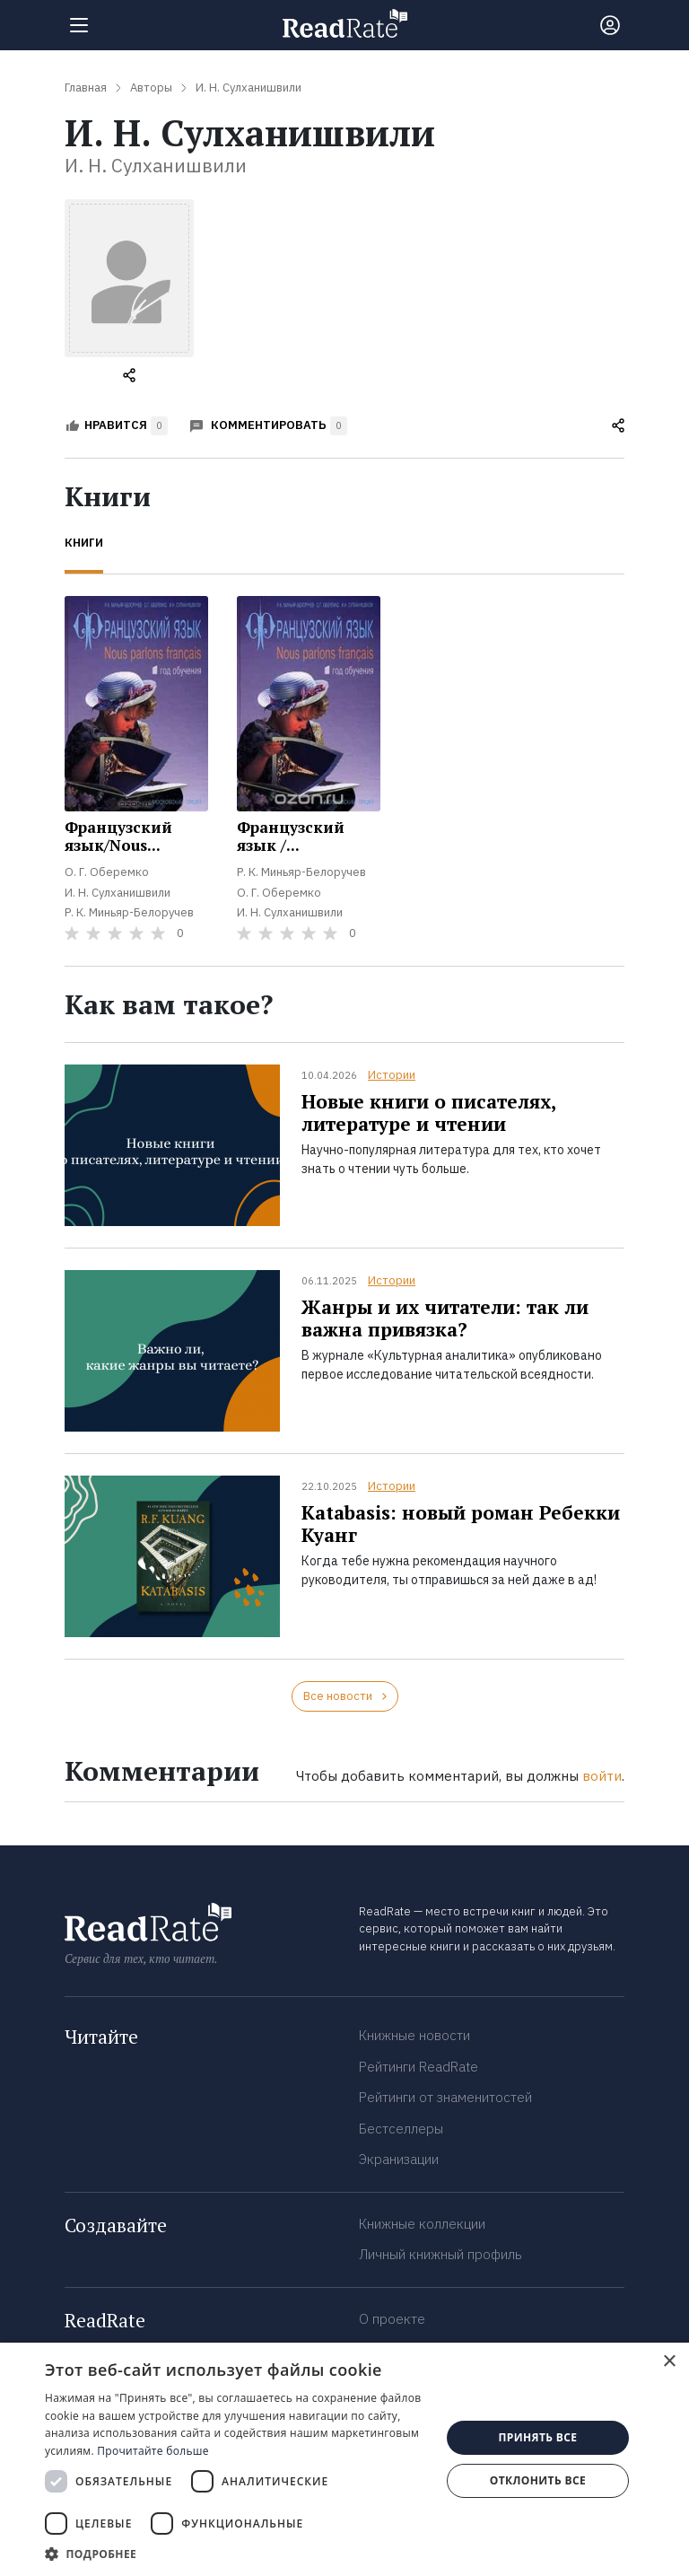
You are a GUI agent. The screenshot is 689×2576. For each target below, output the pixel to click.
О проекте (392, 2318)
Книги (84, 542)
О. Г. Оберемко (107, 872)
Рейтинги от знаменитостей (445, 2097)
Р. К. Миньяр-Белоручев (129, 912)
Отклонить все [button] (538, 2480)
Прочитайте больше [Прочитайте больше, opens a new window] (152, 2450)
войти (602, 1775)
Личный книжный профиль (440, 2254)
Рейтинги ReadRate (418, 2066)
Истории (391, 1074)
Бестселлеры (401, 2128)
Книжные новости (414, 2035)
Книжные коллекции (422, 2223)
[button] (237, 2554)
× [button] (669, 2362)
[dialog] (344, 2459)
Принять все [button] (537, 2437)
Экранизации (399, 2159)
